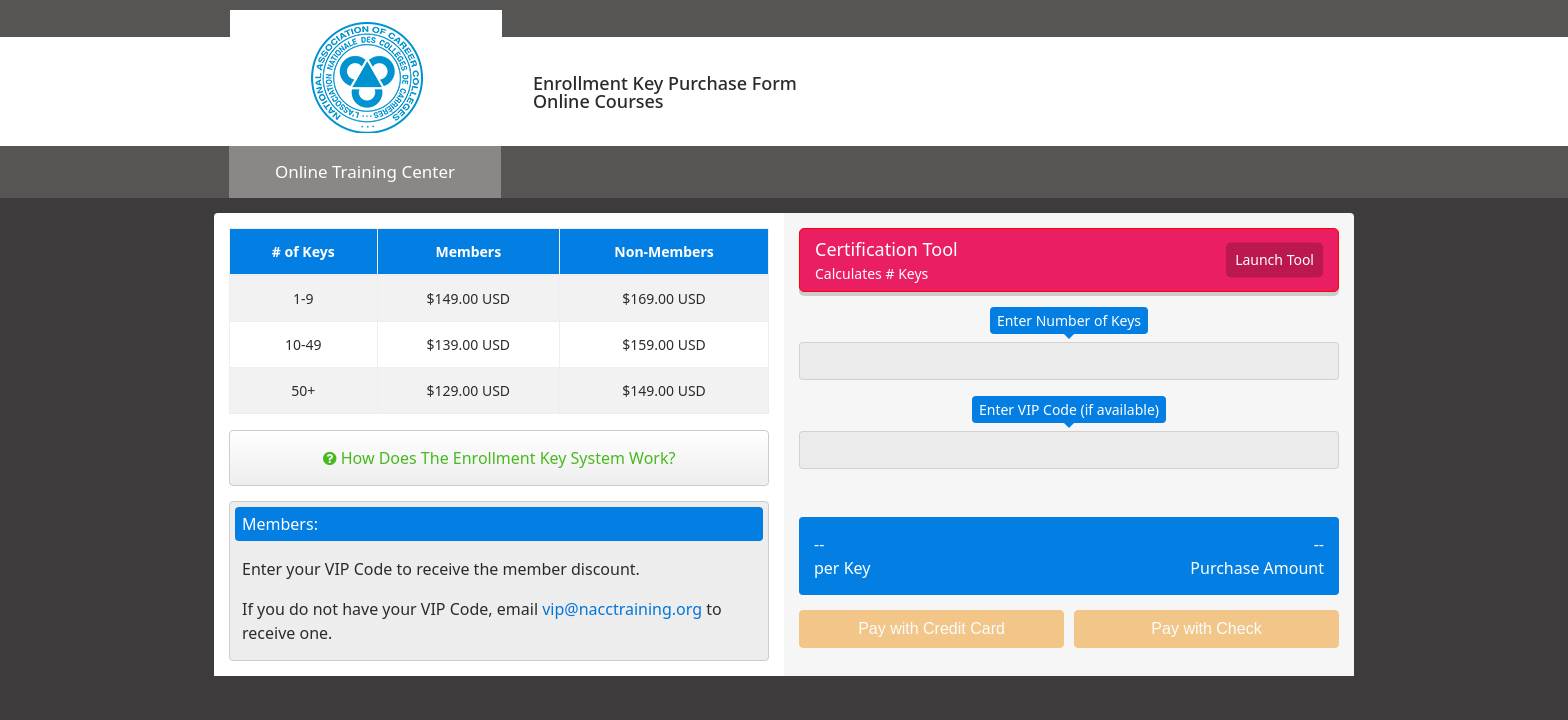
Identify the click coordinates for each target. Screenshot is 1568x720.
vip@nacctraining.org (622, 609)
